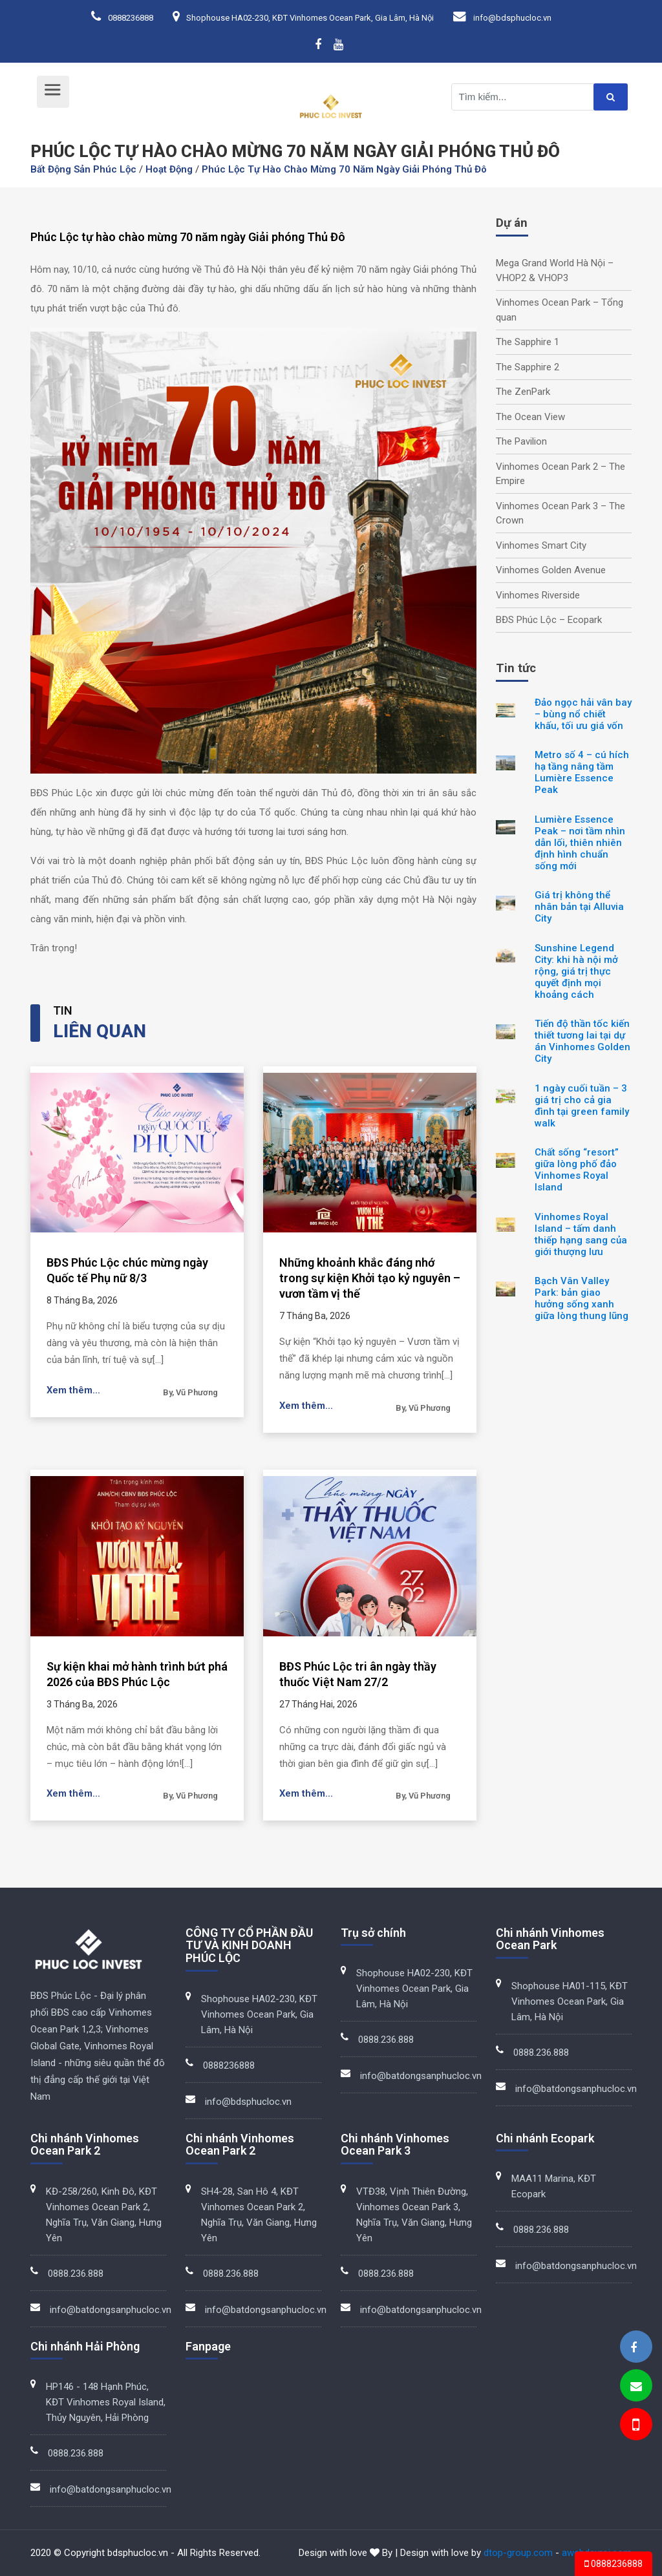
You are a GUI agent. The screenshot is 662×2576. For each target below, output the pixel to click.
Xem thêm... (74, 1390)
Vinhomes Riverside (538, 595)
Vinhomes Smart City (541, 545)
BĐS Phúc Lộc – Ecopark (549, 620)
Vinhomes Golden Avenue (551, 570)
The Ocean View (530, 417)
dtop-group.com (518, 2553)
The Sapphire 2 (527, 367)
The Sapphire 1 (527, 342)
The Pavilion (521, 441)
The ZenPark (523, 391)
